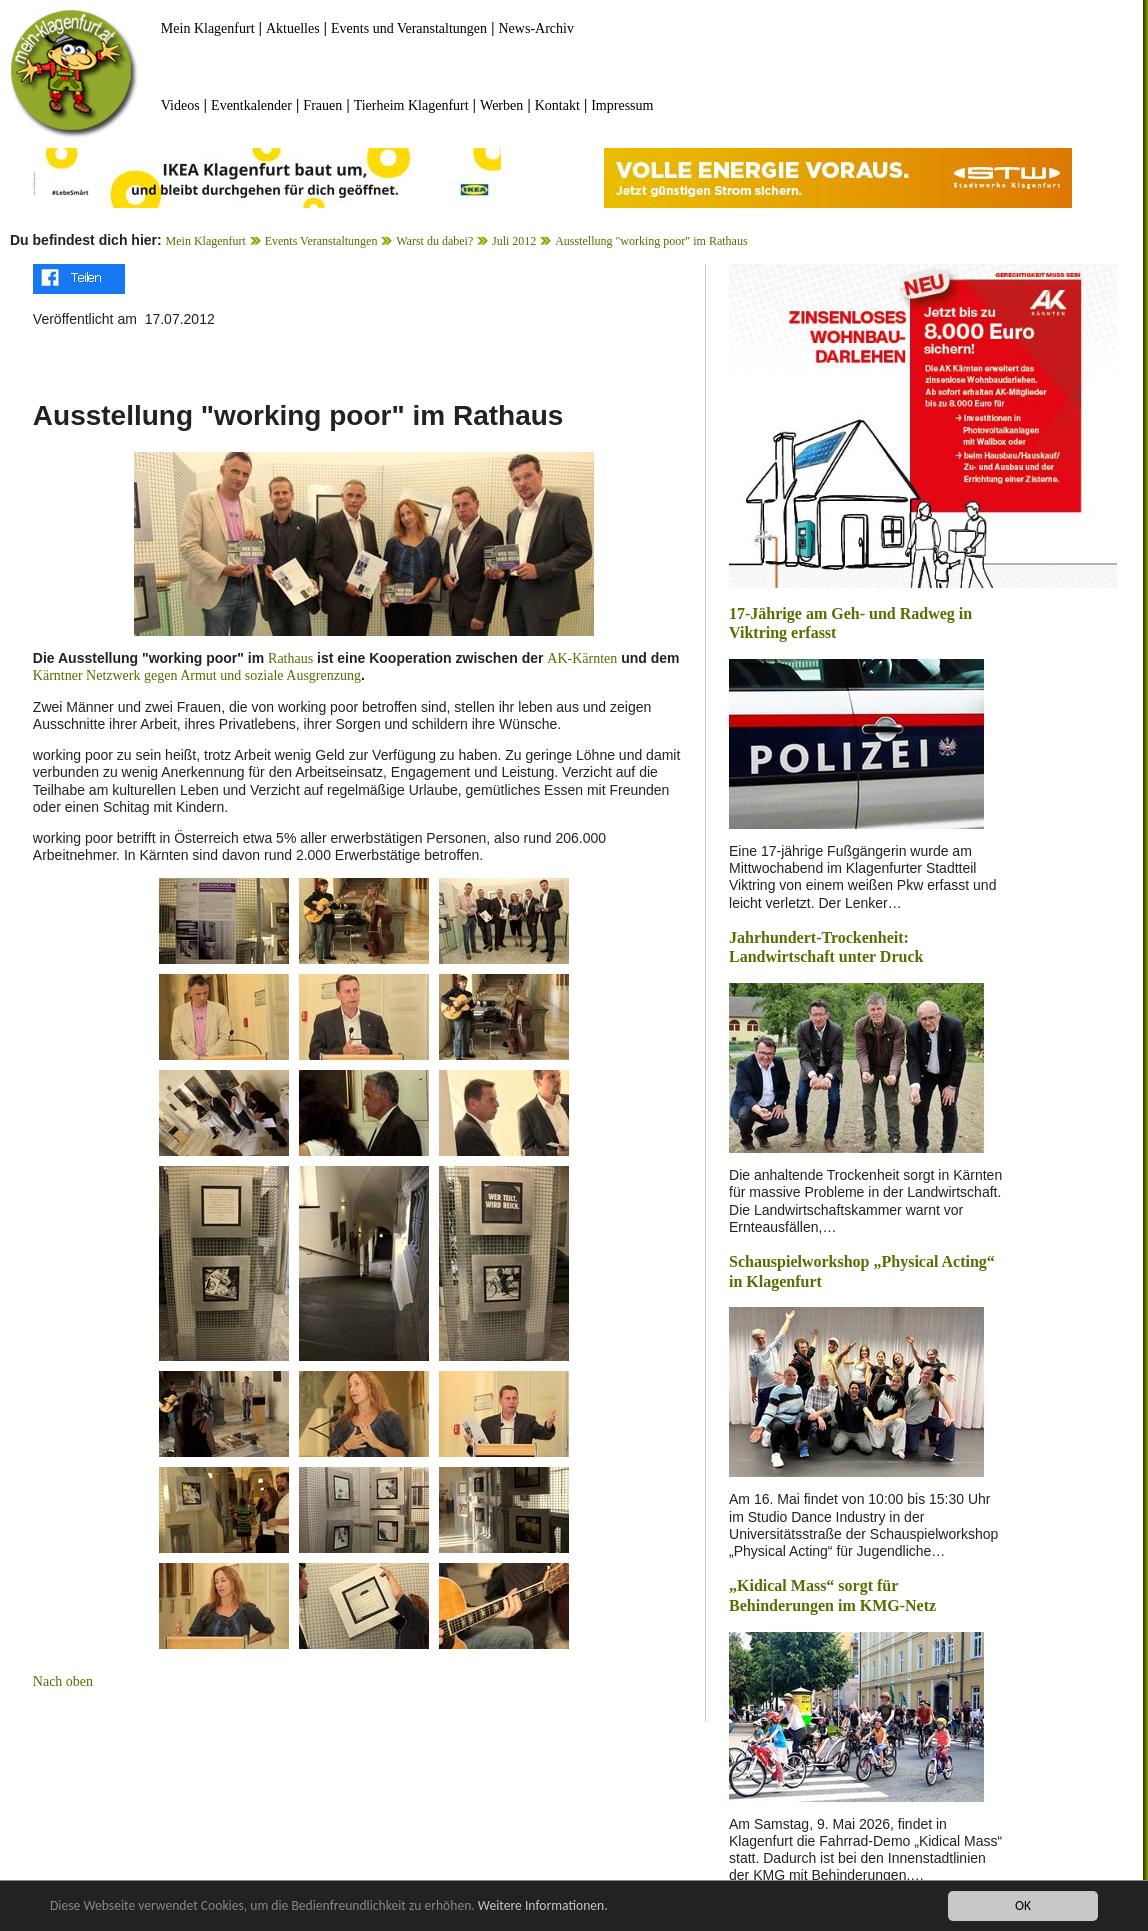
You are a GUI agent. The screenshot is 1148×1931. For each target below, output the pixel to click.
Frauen (322, 105)
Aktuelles (293, 28)
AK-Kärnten (582, 658)
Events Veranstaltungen (321, 241)
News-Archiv (536, 28)
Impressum (622, 105)
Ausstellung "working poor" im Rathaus (651, 241)
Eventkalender (251, 105)
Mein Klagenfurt (208, 28)
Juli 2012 (514, 241)
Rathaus (290, 658)
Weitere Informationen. (543, 1905)
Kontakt (557, 105)
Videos (180, 105)
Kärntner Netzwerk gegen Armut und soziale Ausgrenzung (197, 675)
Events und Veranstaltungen (409, 28)
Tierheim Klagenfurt (411, 105)
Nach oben (63, 1681)
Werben (501, 105)
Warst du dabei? (434, 241)
